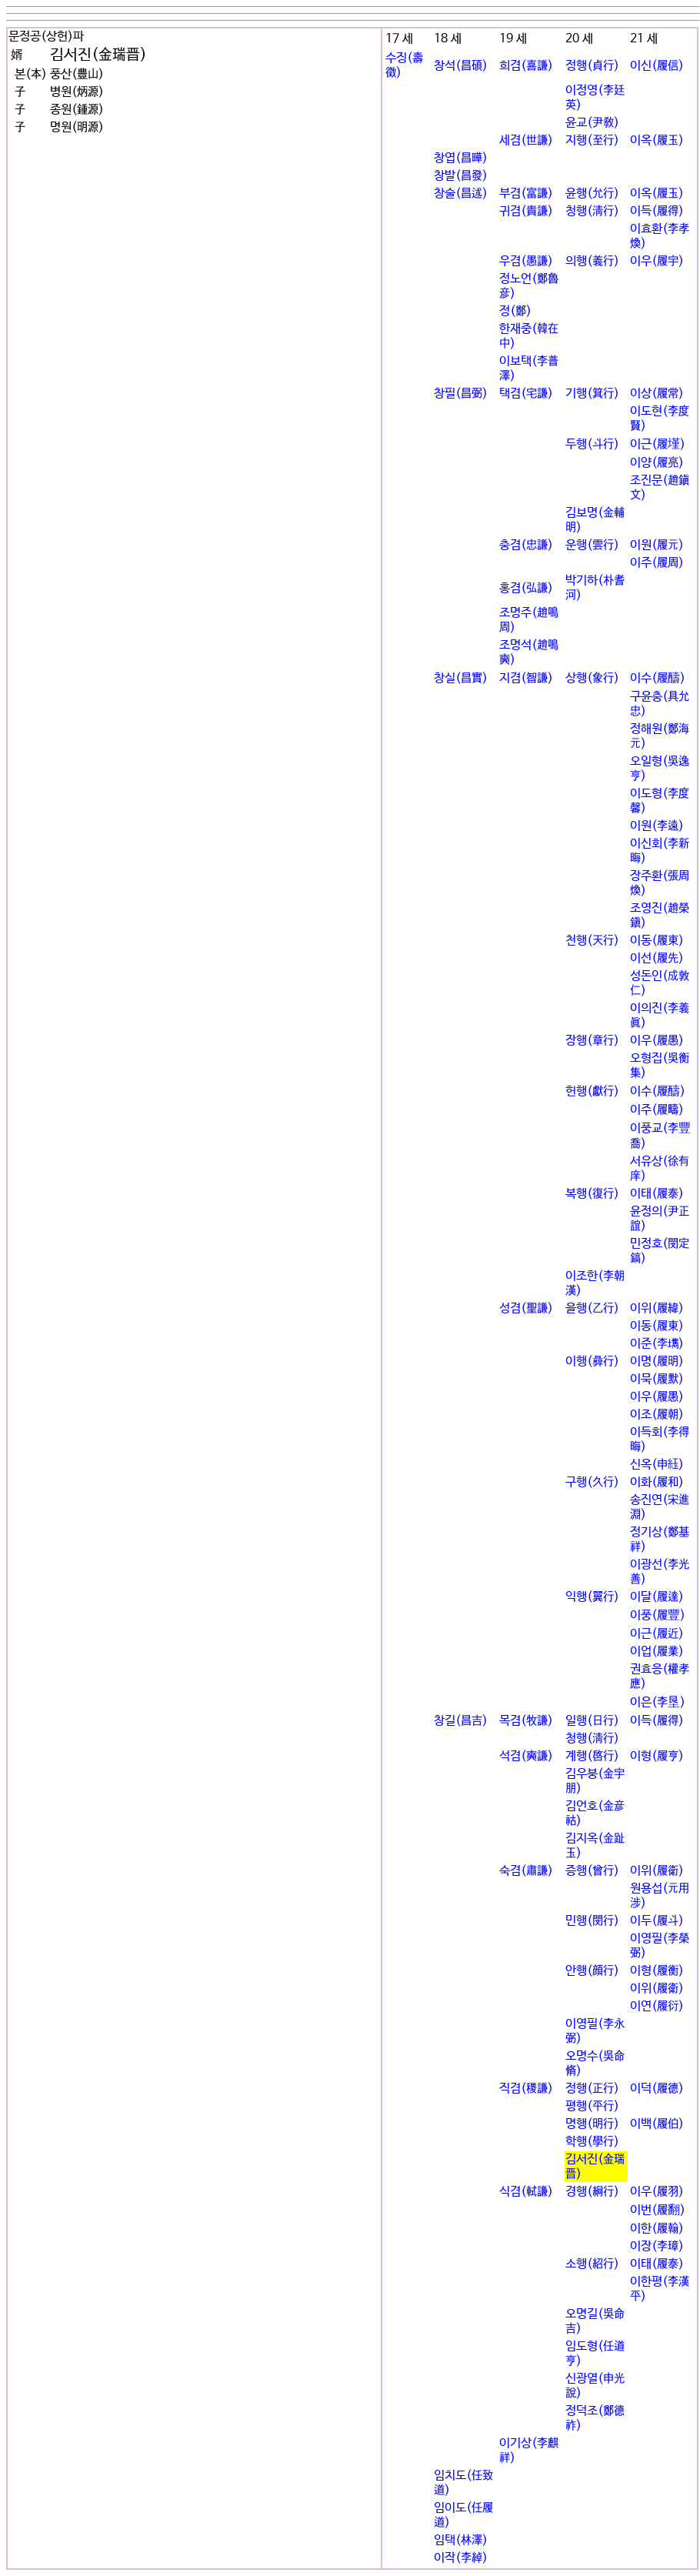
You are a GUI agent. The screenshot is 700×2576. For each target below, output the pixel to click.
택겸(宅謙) (526, 393)
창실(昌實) (461, 678)
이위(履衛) (657, 1871)
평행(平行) (592, 2106)
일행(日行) (592, 1720)
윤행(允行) (592, 193)
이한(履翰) (657, 2228)
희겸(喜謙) (526, 65)
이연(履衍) (657, 2006)
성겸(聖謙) (526, 1308)
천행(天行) (592, 940)
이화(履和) (657, 1482)
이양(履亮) (657, 462)
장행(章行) (592, 1040)
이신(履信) (657, 65)
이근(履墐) (657, 444)
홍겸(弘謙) (526, 588)
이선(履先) (657, 958)
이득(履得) (657, 211)
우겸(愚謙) (526, 261)
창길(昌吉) (461, 1720)
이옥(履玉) (657, 140)
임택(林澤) (461, 2540)
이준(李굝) (657, 1343)
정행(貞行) (592, 65)
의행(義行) (592, 261)
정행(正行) (592, 2088)
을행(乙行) (592, 1308)
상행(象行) (592, 678)
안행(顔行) (592, 1971)
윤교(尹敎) (592, 122)
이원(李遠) (657, 826)
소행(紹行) (592, 2264)
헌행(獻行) (592, 1091)
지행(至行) (592, 140)
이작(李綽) (461, 2558)
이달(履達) (657, 1597)
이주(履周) (657, 563)
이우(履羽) (657, 2191)
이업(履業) (657, 1651)
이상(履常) (657, 393)
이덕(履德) (657, 2088)
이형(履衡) (657, 1971)
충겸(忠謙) (526, 545)
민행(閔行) (592, 1921)
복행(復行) (592, 1193)
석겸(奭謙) (526, 1756)
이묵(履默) (657, 1379)
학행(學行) (592, 2141)
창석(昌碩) (461, 65)
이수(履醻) (657, 678)
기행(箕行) (592, 393)
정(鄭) (515, 311)
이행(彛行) (592, 1361)
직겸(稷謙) (526, 2088)
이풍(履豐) (657, 1615)
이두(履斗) (657, 1921)
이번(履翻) (657, 2210)
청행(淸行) (592, 211)
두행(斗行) (592, 444)
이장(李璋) (657, 2246)
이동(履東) (657, 940)
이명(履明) (657, 1361)
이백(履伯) (657, 2124)
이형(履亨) (657, 1756)
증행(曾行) (592, 1871)
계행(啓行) (592, 1756)
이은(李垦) (657, 1702)
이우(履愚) (657, 1040)
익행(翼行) (592, 1597)
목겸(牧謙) (526, 1720)
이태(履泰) (657, 1193)
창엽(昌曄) (461, 158)
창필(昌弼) (461, 393)
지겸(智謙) (526, 678)
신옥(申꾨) (657, 1464)
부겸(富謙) (526, 193)
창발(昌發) (461, 176)
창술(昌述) (461, 193)
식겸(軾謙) (526, 2191)
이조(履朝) (657, 1414)
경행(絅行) (592, 2191)
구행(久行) (592, 1482)
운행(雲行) (592, 545)
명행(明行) (592, 2124)
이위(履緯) (657, 1308)
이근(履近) (657, 1634)
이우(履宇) (657, 261)
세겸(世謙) (526, 140)
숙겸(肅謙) (526, 1871)
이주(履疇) (657, 1110)
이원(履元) (657, 545)
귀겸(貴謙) (526, 211)
